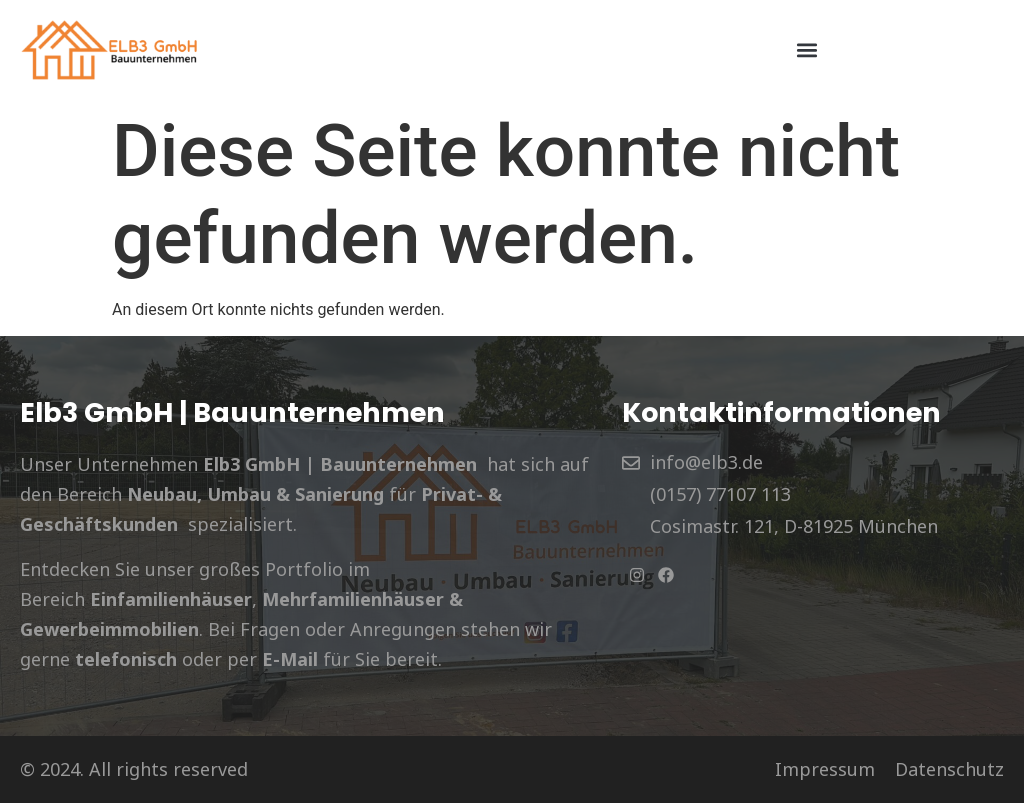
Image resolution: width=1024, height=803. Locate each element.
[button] (806, 50)
